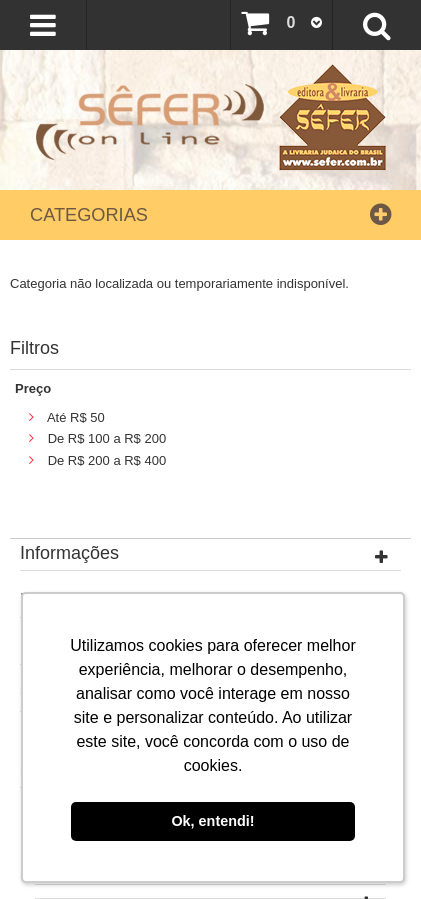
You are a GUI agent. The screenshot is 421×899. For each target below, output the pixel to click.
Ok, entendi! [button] (212, 821)
